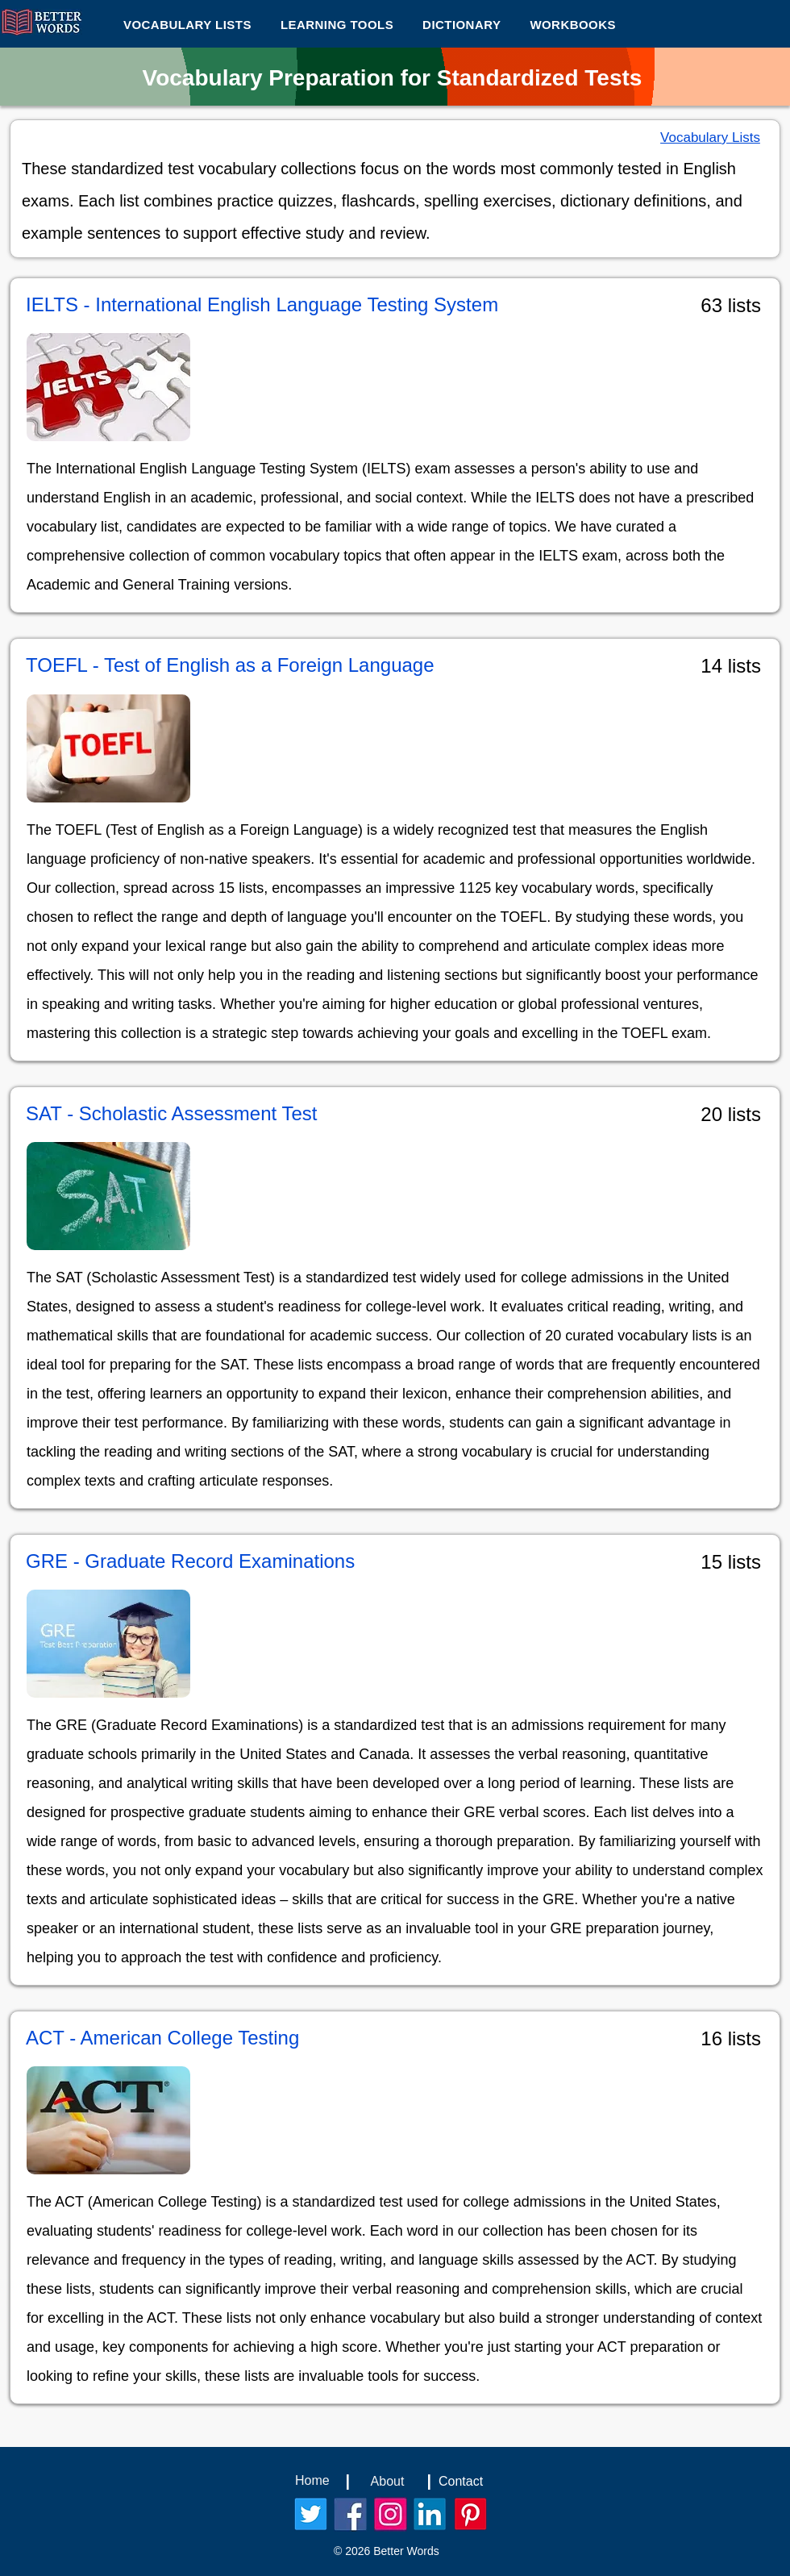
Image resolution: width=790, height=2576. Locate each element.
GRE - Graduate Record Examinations (190, 1561)
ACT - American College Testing (162, 2038)
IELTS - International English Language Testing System (262, 304)
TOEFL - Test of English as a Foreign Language (230, 665)
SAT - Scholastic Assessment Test (171, 1113)
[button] (337, 24)
